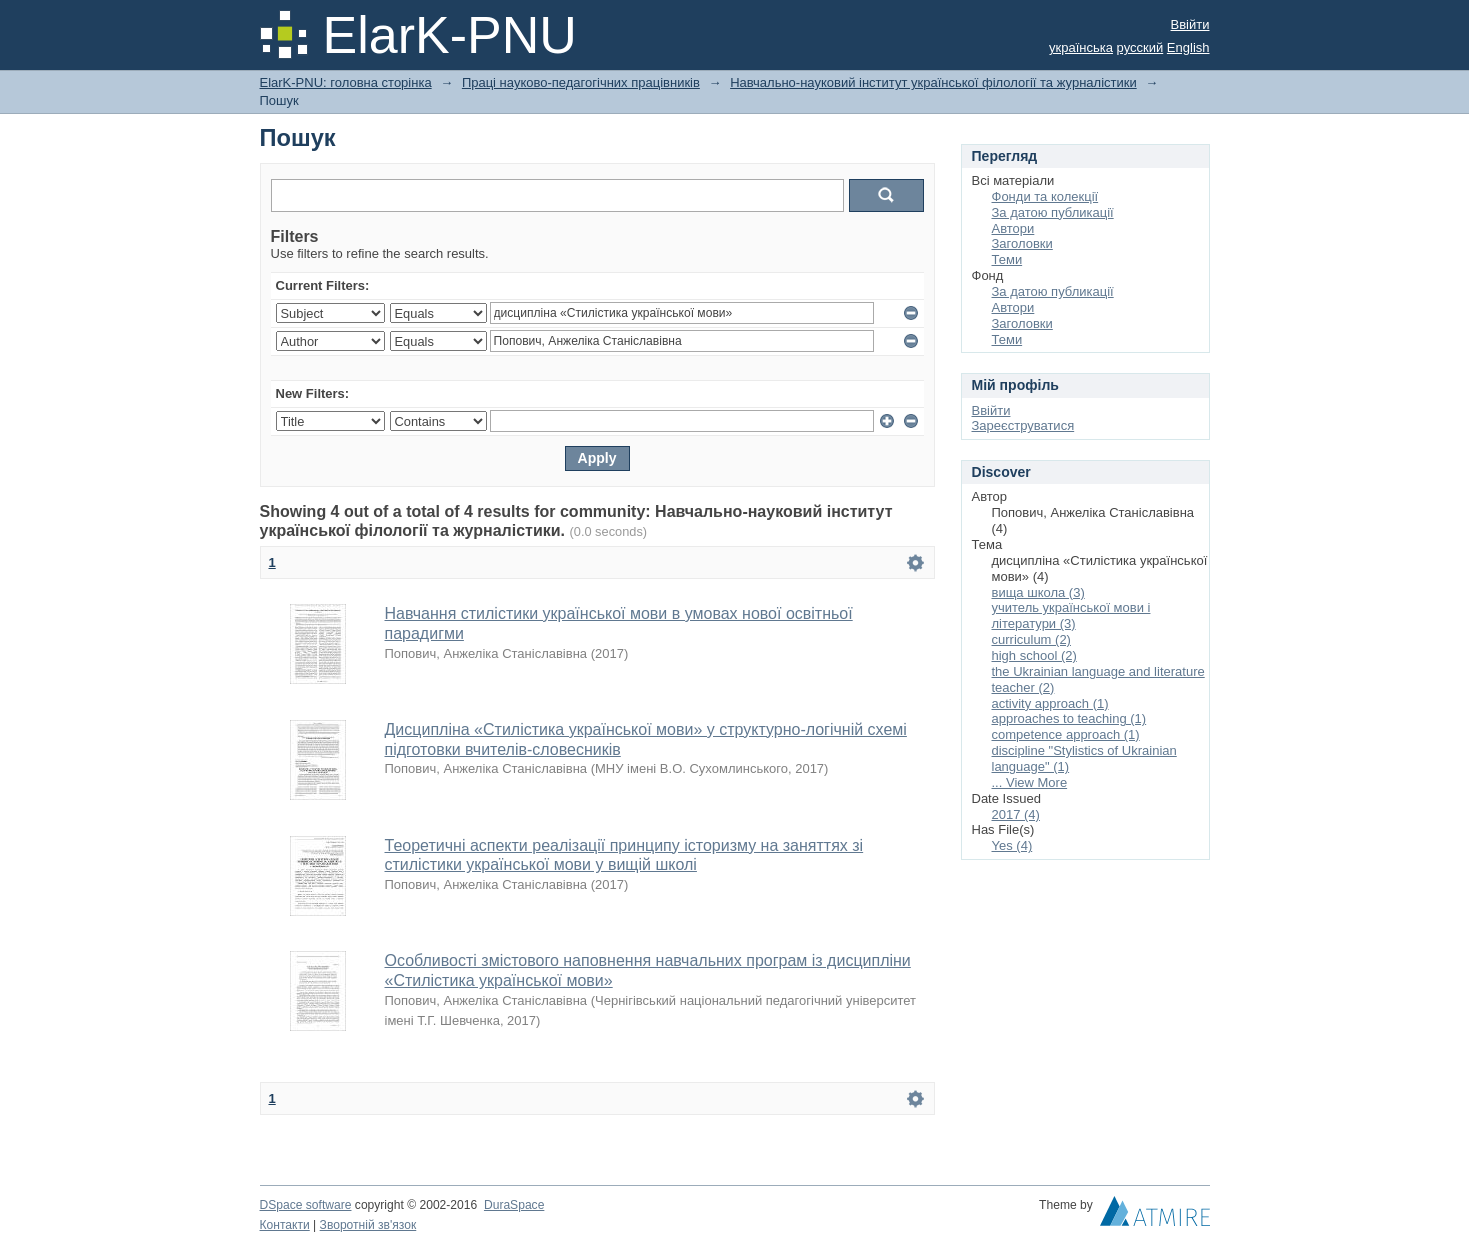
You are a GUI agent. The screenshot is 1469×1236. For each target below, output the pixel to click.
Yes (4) (1012, 845)
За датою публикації (1053, 212)
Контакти (285, 1225)
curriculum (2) (1031, 639)
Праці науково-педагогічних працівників (581, 82)
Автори (1013, 228)
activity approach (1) (1050, 703)
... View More (1030, 782)
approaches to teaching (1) (1069, 718)
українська (1081, 47)
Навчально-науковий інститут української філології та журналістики (933, 82)
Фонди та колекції (1045, 196)
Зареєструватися (1023, 425)
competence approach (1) (1066, 734)
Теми (1007, 259)
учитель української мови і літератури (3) (1071, 615)
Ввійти (1190, 24)
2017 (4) (1016, 814)
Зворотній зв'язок (368, 1225)
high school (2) (1034, 655)
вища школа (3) (1038, 592)
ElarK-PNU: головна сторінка (346, 82)
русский (1140, 47)
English (1188, 47)
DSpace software (306, 1205)
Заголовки (1022, 243)
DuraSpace (514, 1205)
